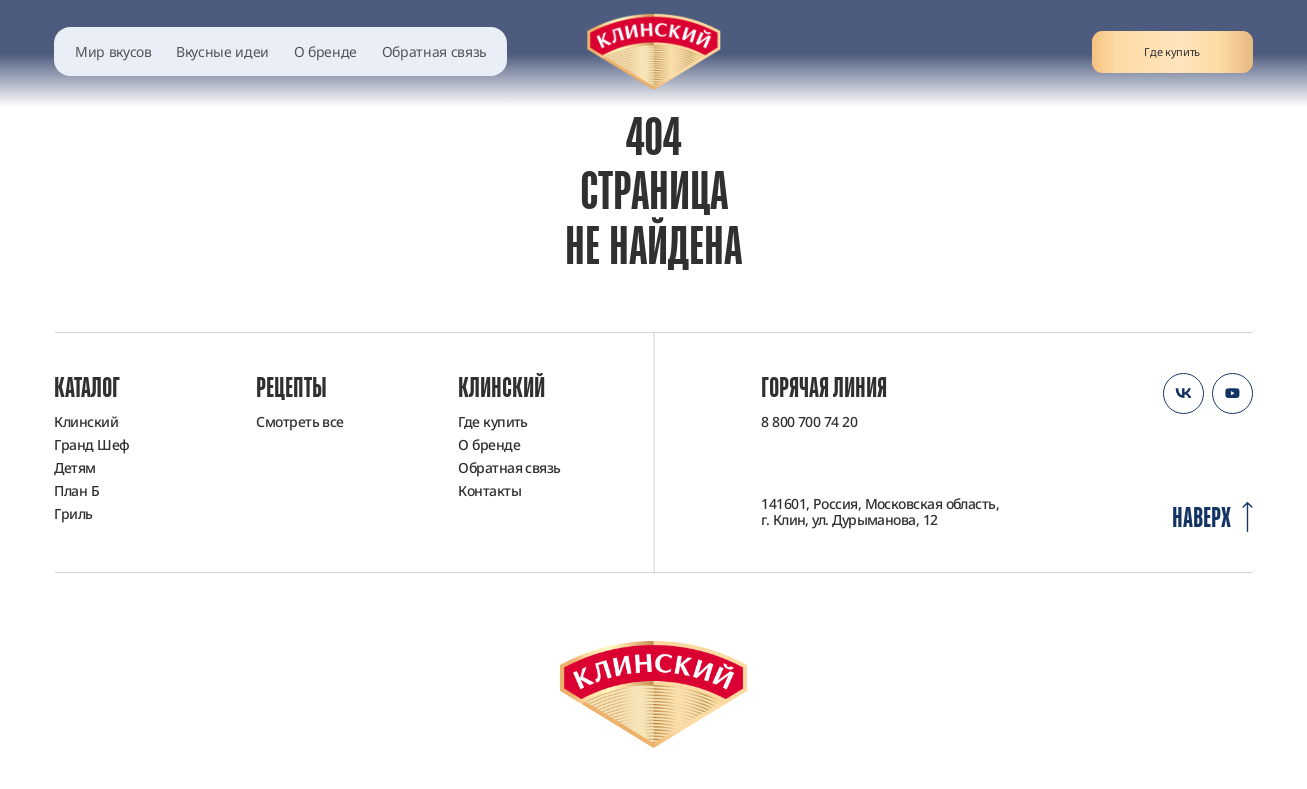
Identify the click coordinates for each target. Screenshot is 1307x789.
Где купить (1172, 51)
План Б (76, 490)
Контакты (489, 490)
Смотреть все (299, 421)
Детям (74, 467)
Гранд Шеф (91, 444)
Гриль (73, 513)
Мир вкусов (113, 52)
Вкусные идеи (222, 52)
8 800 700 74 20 (809, 422)
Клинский (86, 421)
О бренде (325, 52)
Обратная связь (434, 52)
